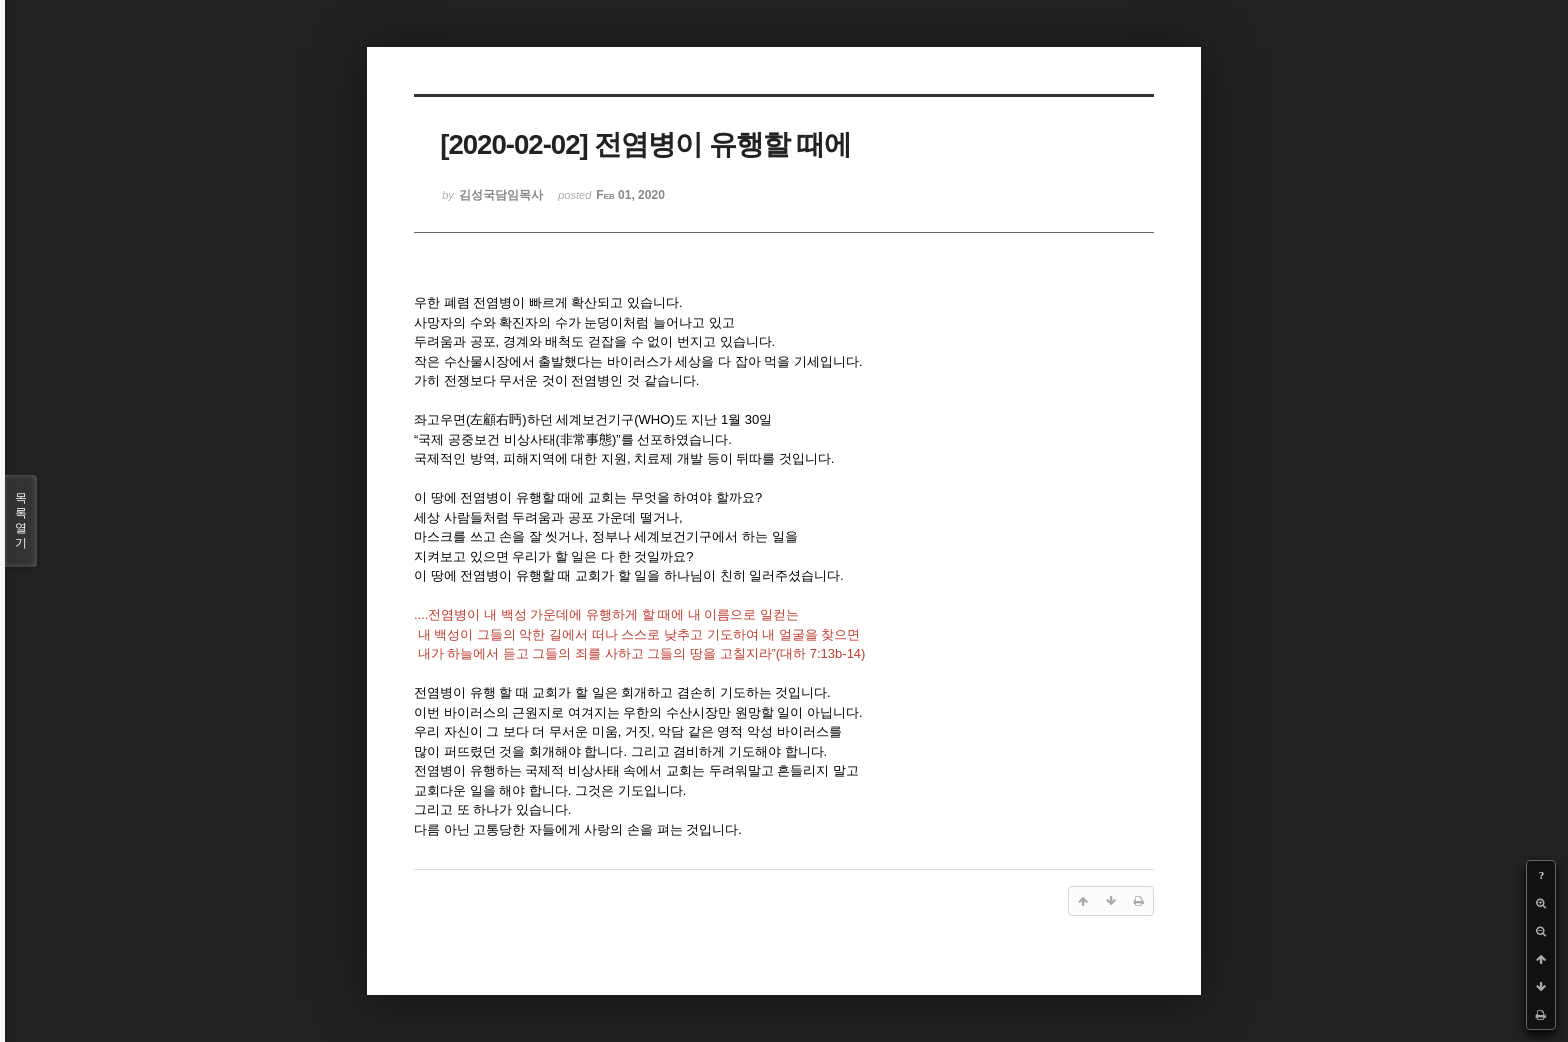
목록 (21, 521)
